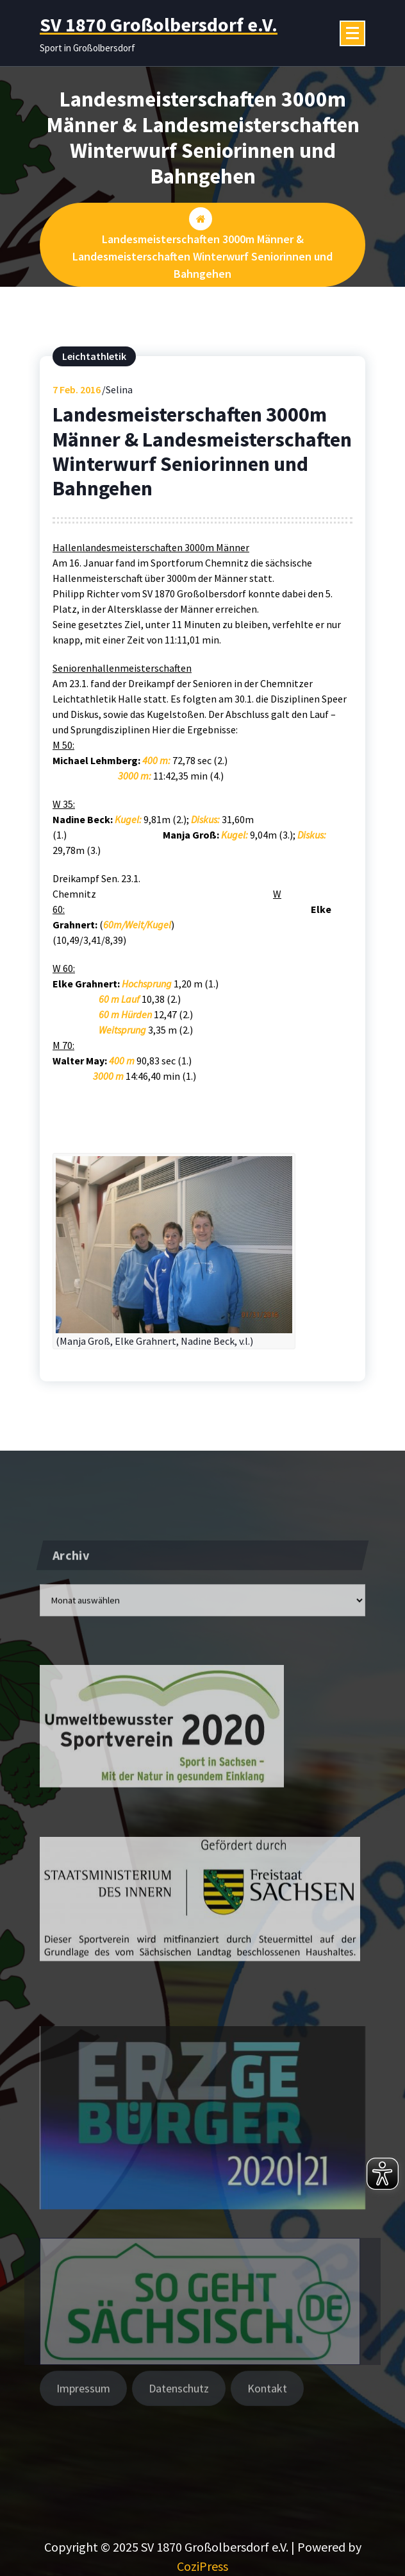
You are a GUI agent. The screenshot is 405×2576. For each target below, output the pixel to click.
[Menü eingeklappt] (352, 33)
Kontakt (267, 2401)
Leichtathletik (94, 357)
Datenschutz (179, 2401)
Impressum (83, 2401)
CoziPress (202, 2566)
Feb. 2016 (77, 390)
